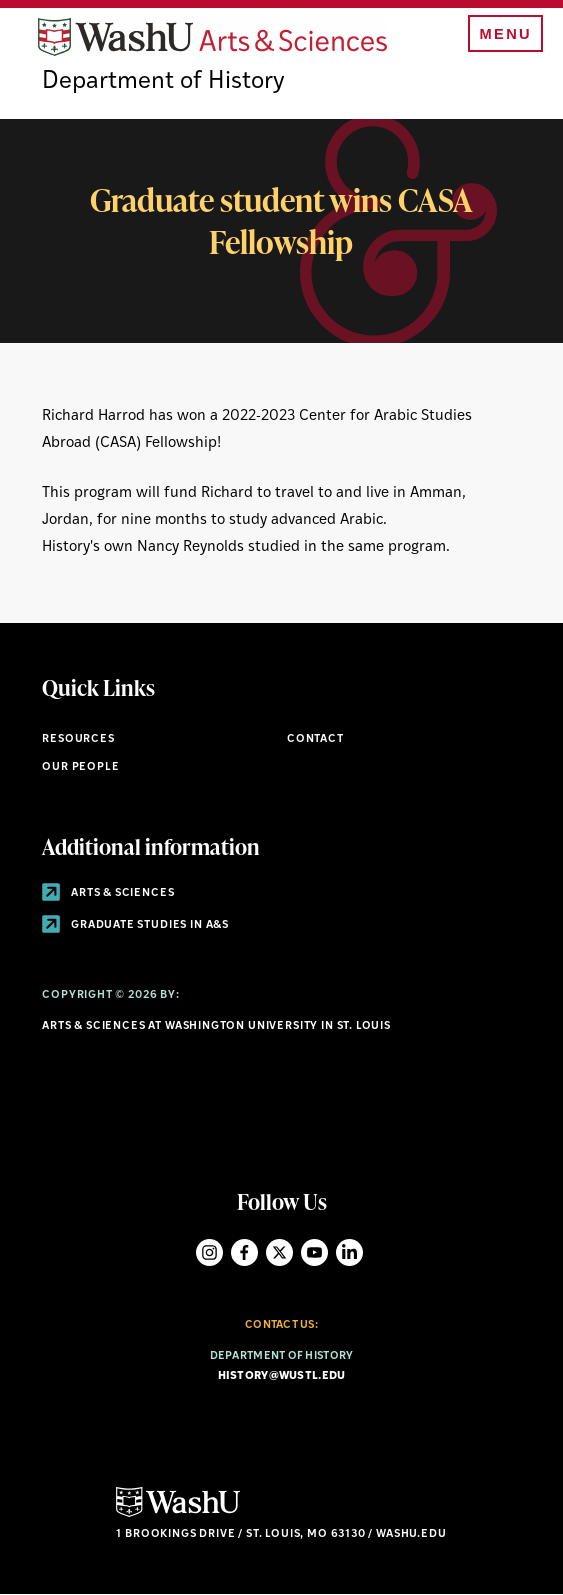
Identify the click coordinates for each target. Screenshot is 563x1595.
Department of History (163, 82)
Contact (315, 739)
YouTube (314, 1252)
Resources (78, 739)
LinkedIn (349, 1252)
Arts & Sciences (108, 893)
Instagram (209, 1252)
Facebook (244, 1252)
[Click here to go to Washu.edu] (178, 1514)
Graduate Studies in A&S (135, 925)
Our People (80, 767)
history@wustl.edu (282, 1376)
